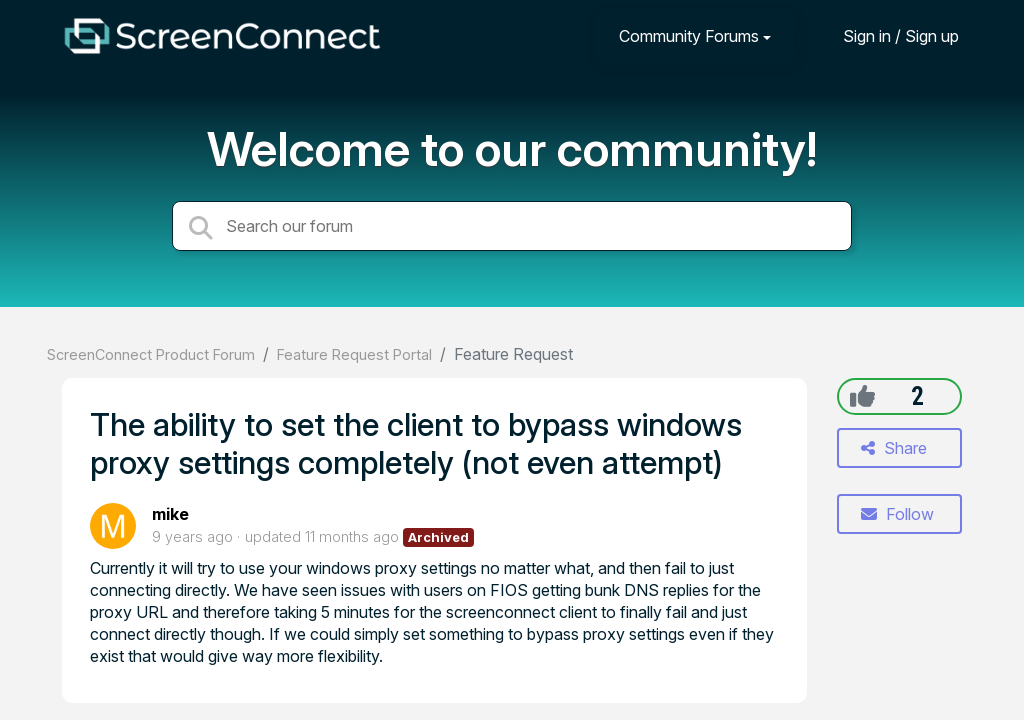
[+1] (862, 396)
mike (170, 514)
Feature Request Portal (354, 354)
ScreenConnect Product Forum (151, 354)
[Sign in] (886, 35)
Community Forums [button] (689, 36)
